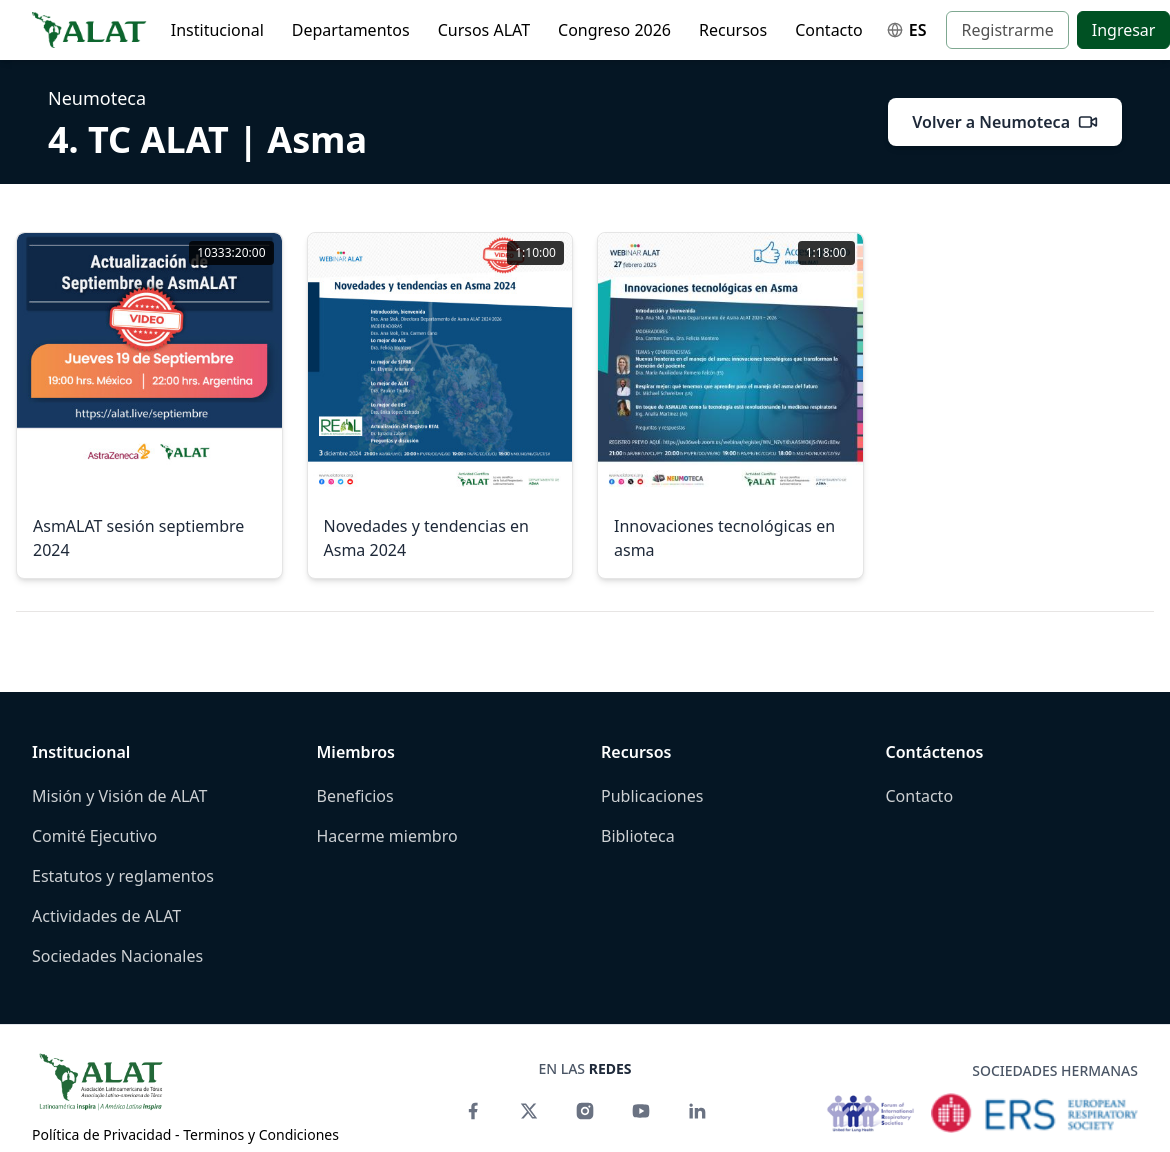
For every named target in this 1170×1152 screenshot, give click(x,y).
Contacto (829, 30)
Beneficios (355, 796)
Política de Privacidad (101, 1134)
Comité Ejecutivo (94, 836)
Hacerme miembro (387, 836)
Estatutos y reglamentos (123, 876)
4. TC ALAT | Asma (207, 139)
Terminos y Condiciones (261, 1134)
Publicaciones (652, 796)
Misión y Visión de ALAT (119, 796)
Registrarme (1007, 30)
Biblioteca (638, 836)
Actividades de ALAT (106, 916)
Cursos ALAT (484, 30)
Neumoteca (97, 98)
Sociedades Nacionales (117, 956)
